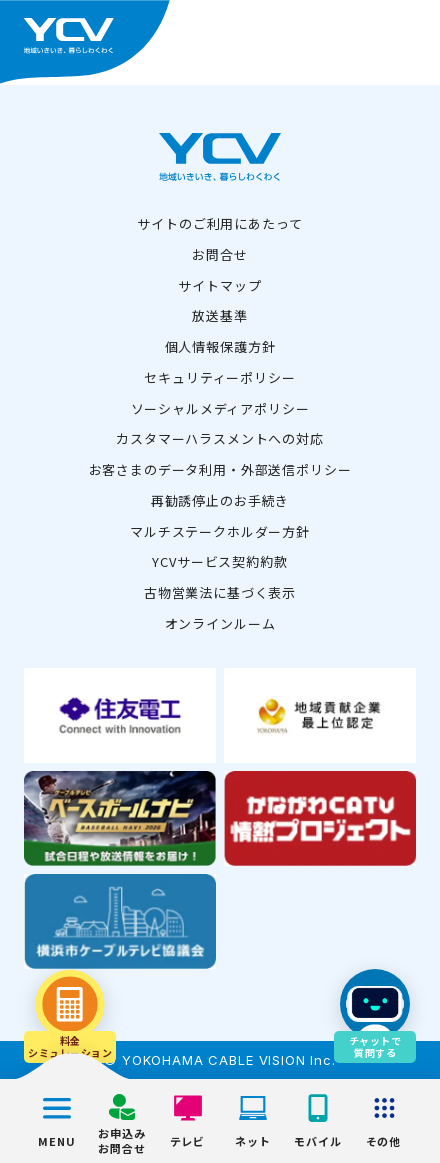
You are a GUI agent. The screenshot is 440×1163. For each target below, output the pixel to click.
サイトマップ (219, 285)
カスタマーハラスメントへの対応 (220, 438)
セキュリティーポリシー (219, 377)
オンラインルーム (220, 623)
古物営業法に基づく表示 (220, 592)
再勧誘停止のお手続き (220, 500)
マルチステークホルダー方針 (220, 531)
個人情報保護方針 (220, 346)
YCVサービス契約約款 (219, 561)
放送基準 (219, 315)
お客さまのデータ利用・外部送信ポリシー (220, 469)
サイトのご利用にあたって (219, 223)
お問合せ (219, 254)
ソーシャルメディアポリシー (220, 408)
